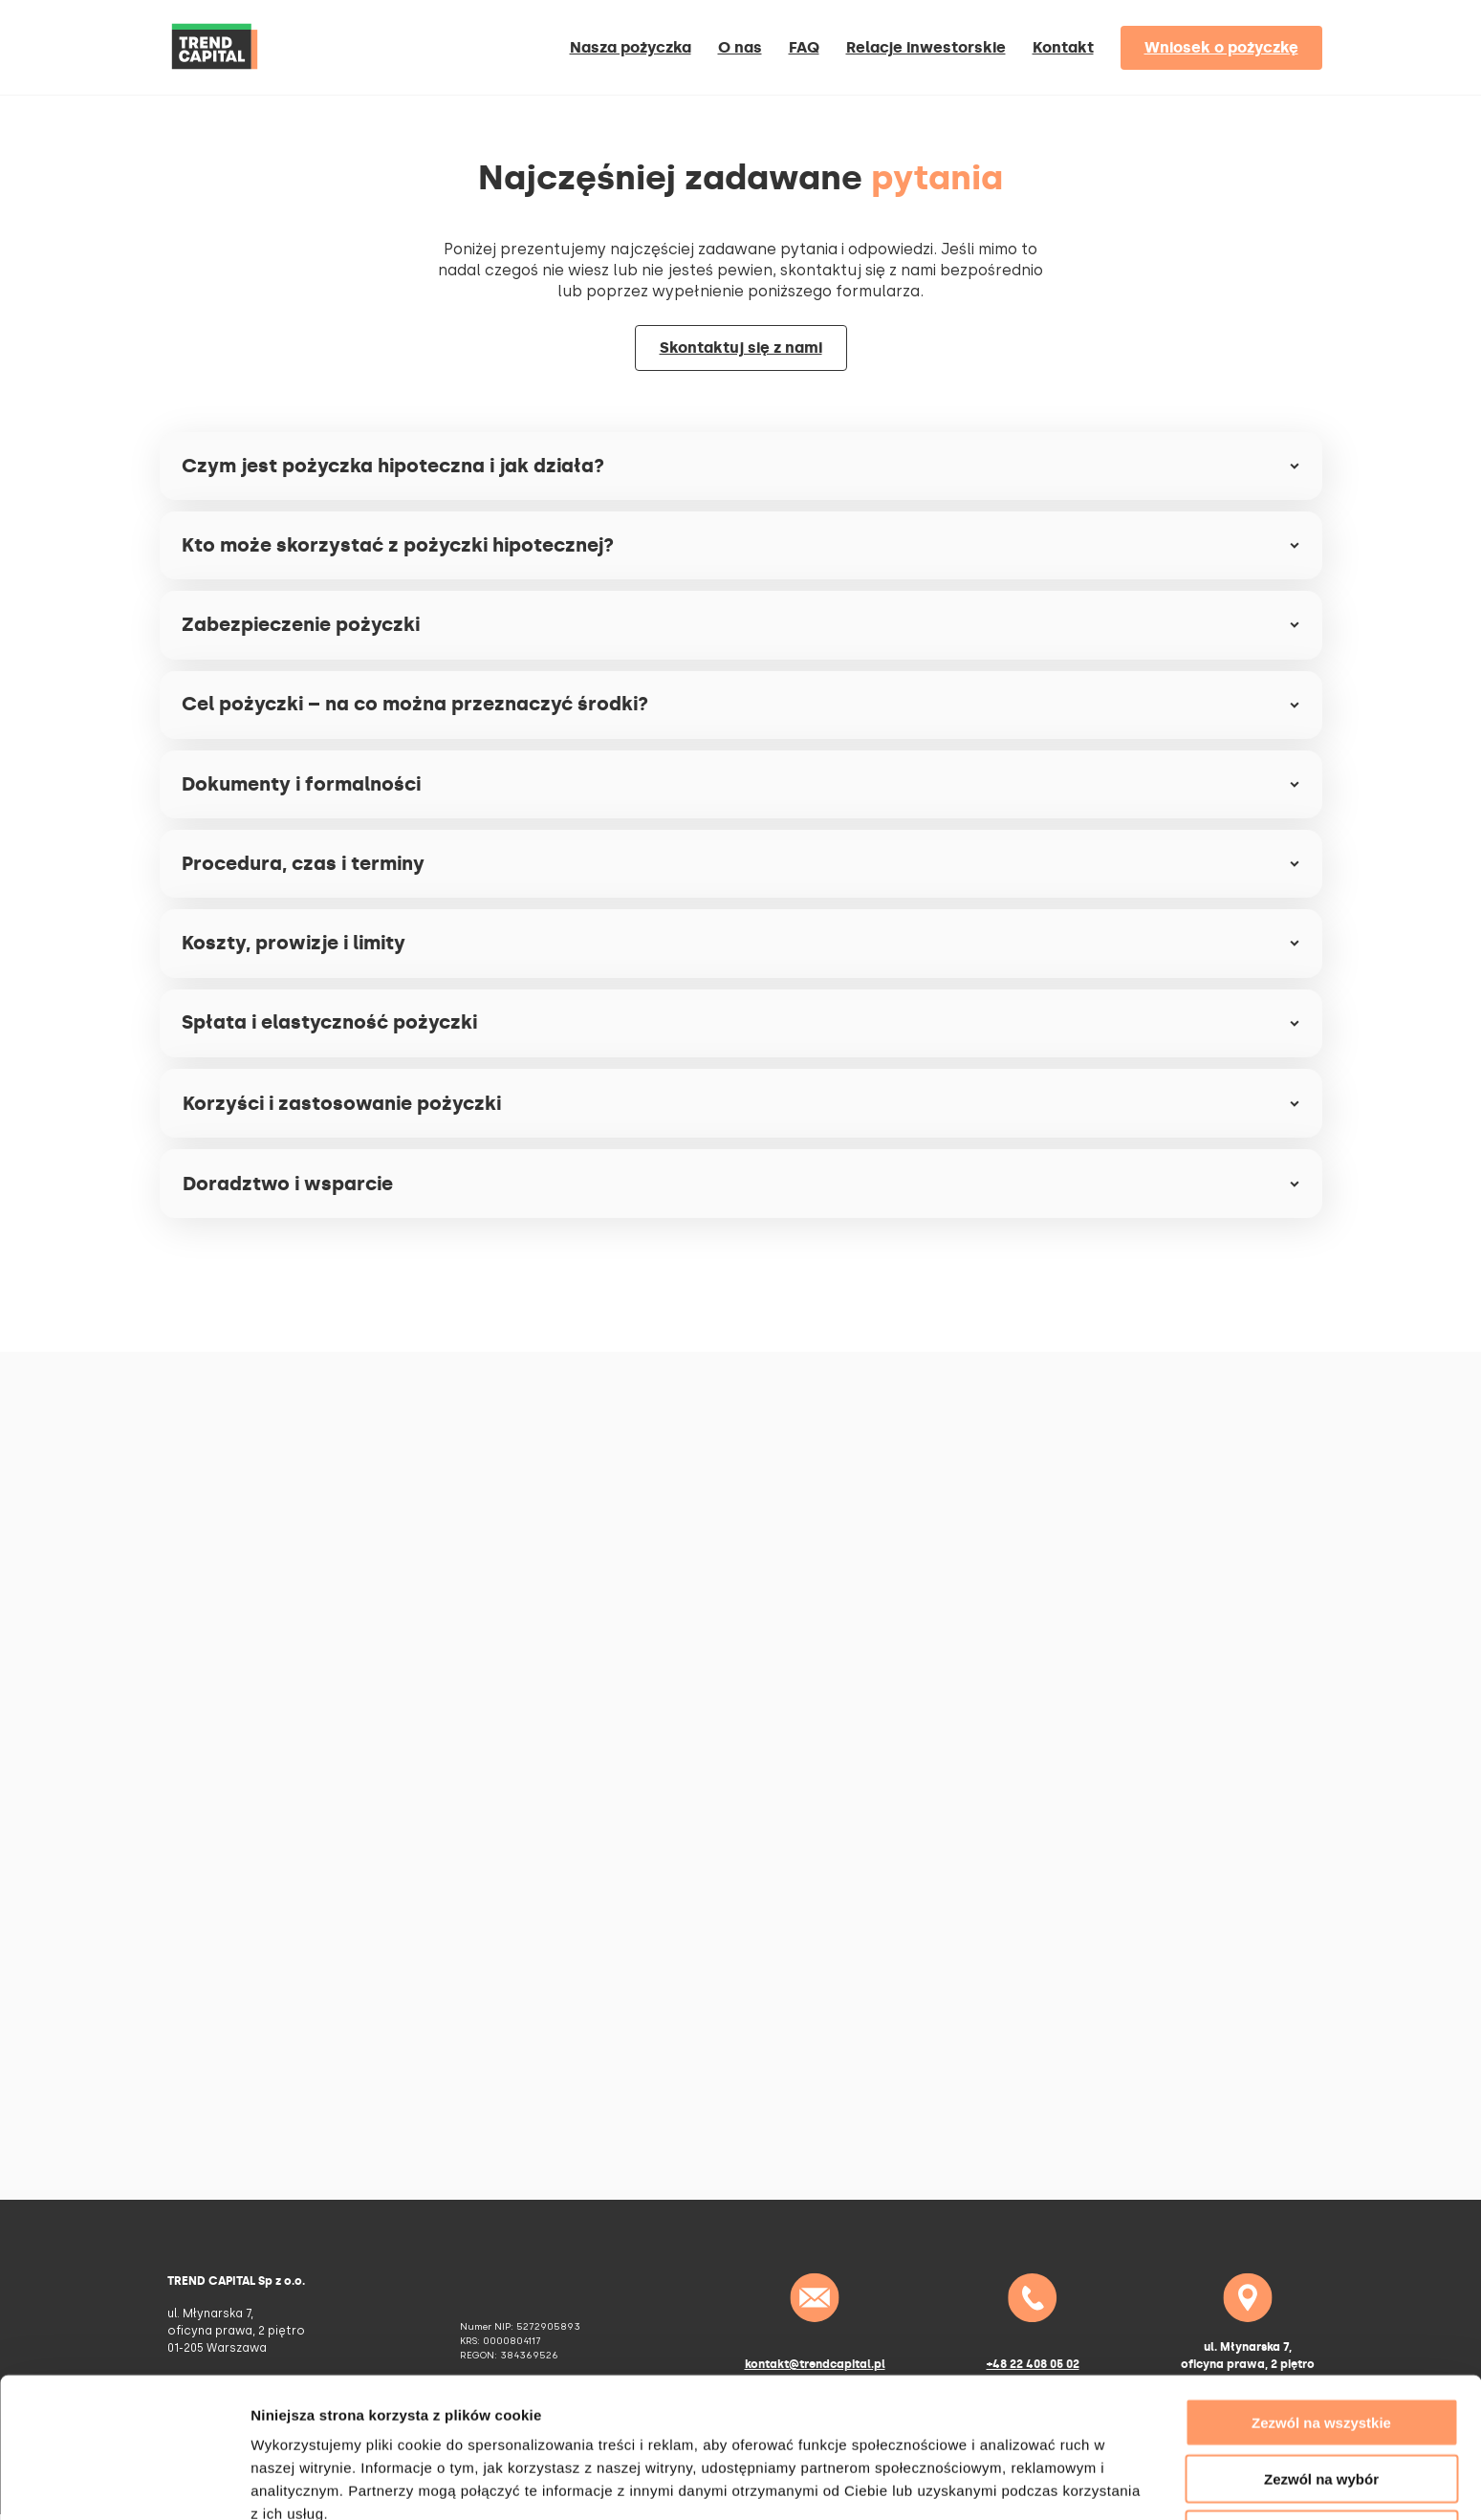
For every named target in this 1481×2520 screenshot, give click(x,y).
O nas (740, 47)
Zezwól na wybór (1321, 2386)
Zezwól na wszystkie (1321, 2329)
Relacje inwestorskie (926, 47)
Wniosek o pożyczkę (1221, 47)
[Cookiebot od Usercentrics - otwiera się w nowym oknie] (123, 2482)
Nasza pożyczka (630, 47)
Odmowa (1321, 2441)
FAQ (804, 47)
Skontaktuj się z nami (741, 347)
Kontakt (1063, 47)
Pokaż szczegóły (1020, 2482)
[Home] (215, 79)
